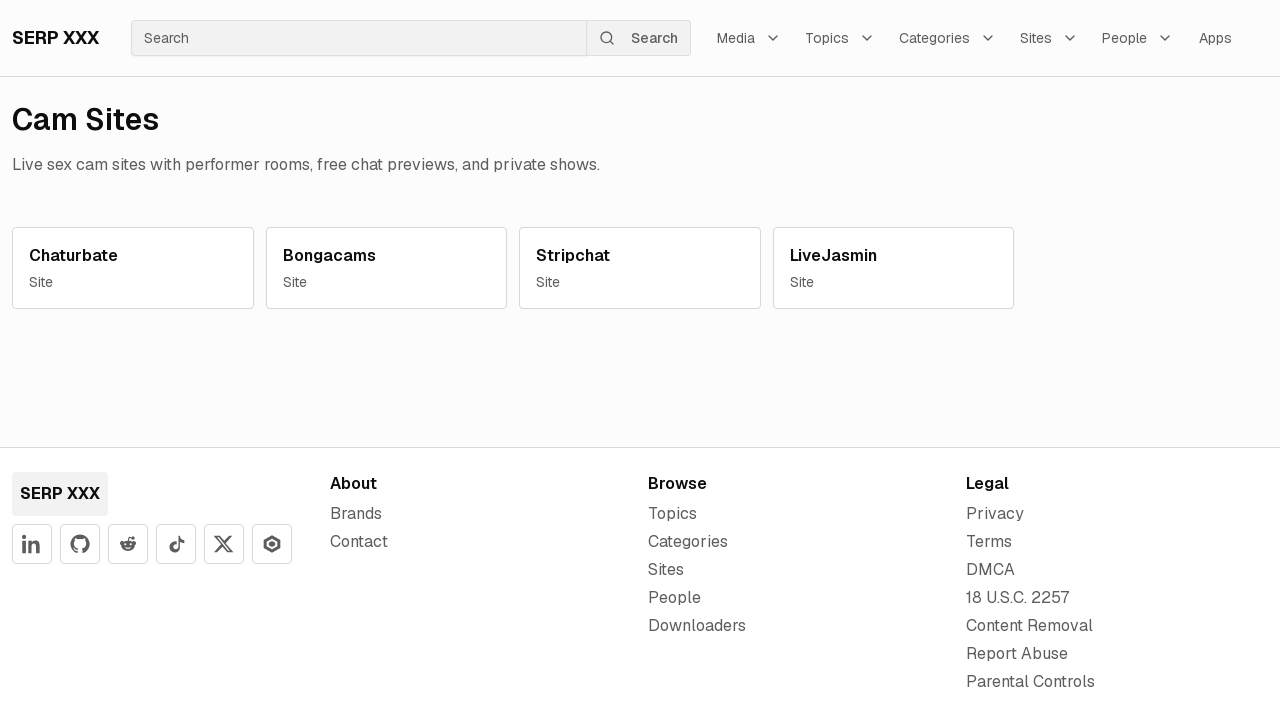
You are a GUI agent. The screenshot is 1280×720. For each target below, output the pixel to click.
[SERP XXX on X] (224, 544)
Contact (359, 541)
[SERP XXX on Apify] (272, 544)
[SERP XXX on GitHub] (80, 544)
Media (749, 38)
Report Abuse (1017, 653)
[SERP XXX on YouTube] (176, 544)
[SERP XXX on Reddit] (128, 544)
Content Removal (1029, 625)
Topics (840, 38)
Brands (356, 513)
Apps (1215, 38)
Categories (947, 38)
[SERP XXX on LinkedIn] (32, 544)
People (1137, 38)
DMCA (990, 569)
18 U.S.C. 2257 (1017, 597)
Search (638, 38)
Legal (987, 483)
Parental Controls (1030, 681)
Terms (989, 541)
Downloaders (697, 625)
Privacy (995, 513)
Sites (1049, 38)
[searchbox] (359, 38)
